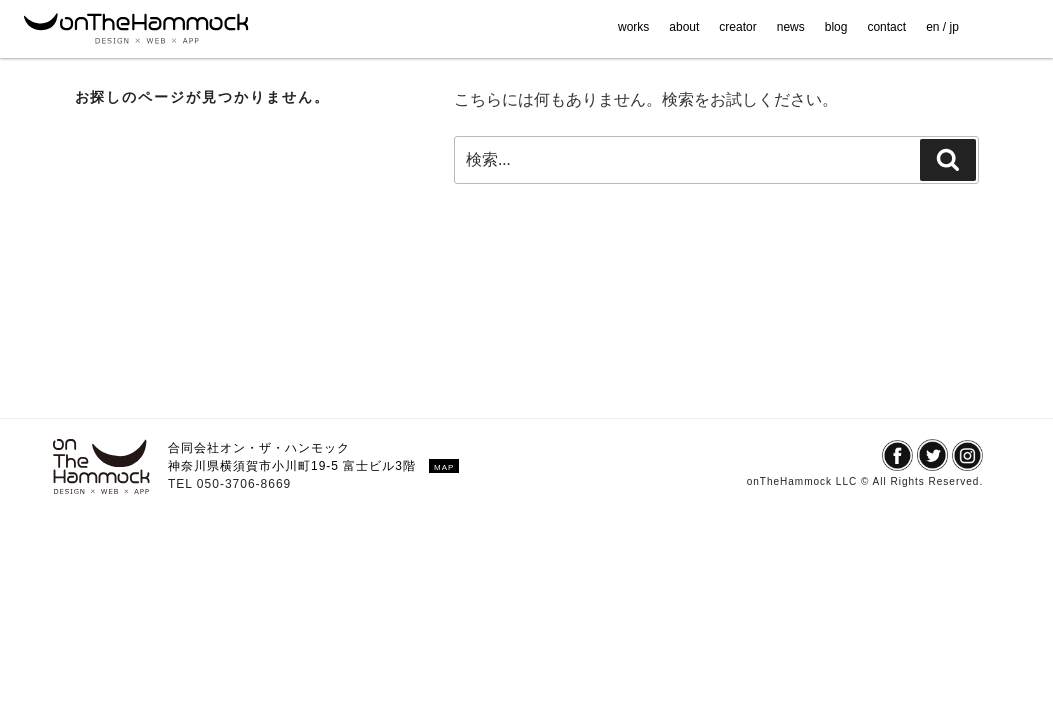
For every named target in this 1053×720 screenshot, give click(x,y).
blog (836, 27)
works (633, 27)
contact (886, 27)
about (684, 27)
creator (737, 27)
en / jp (942, 27)
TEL (182, 484)
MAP (444, 467)
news (791, 27)
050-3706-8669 (244, 484)
